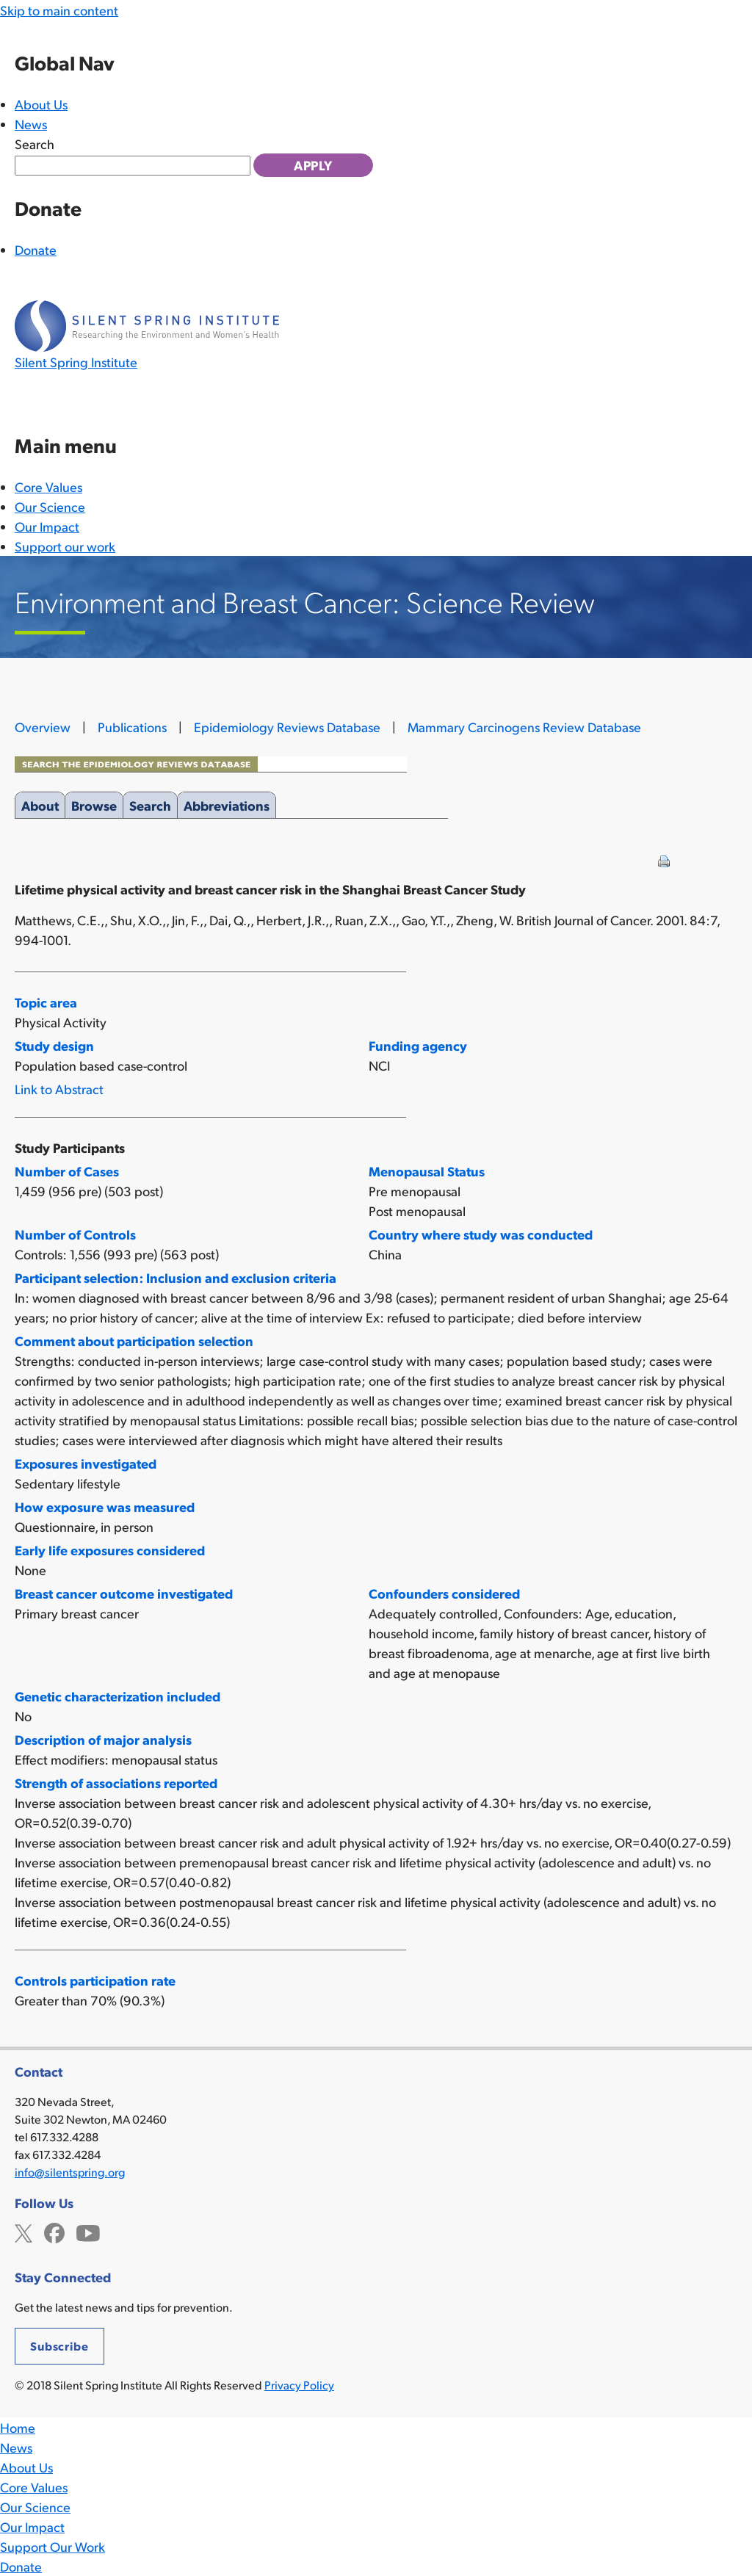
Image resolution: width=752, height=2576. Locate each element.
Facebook (54, 2231)
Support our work (65, 546)
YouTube (88, 2231)
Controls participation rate (95, 1980)
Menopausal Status (427, 1170)
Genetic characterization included (117, 1695)
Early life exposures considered (110, 1549)
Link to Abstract (59, 1088)
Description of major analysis (103, 1739)
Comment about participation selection (134, 1340)
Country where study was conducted (481, 1234)
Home (17, 2427)
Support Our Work (52, 2546)
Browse (94, 803)
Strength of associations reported (116, 1782)
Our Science (50, 506)
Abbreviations (226, 803)
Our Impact (47, 526)
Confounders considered (444, 1593)
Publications (132, 726)
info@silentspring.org (70, 2171)
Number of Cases (67, 1170)
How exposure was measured (105, 1506)
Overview (42, 726)
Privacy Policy (299, 2384)
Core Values (48, 486)
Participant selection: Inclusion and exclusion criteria (175, 1277)
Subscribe (59, 2346)
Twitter (23, 2231)
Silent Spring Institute (76, 361)
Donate (36, 249)
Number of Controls (75, 1234)
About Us (41, 103)
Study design (54, 1045)
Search (34, 143)
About (40, 803)
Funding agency (418, 1045)
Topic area (46, 1002)
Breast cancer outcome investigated (124, 1593)
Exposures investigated (85, 1463)
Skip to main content (59, 9)
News (31, 123)
